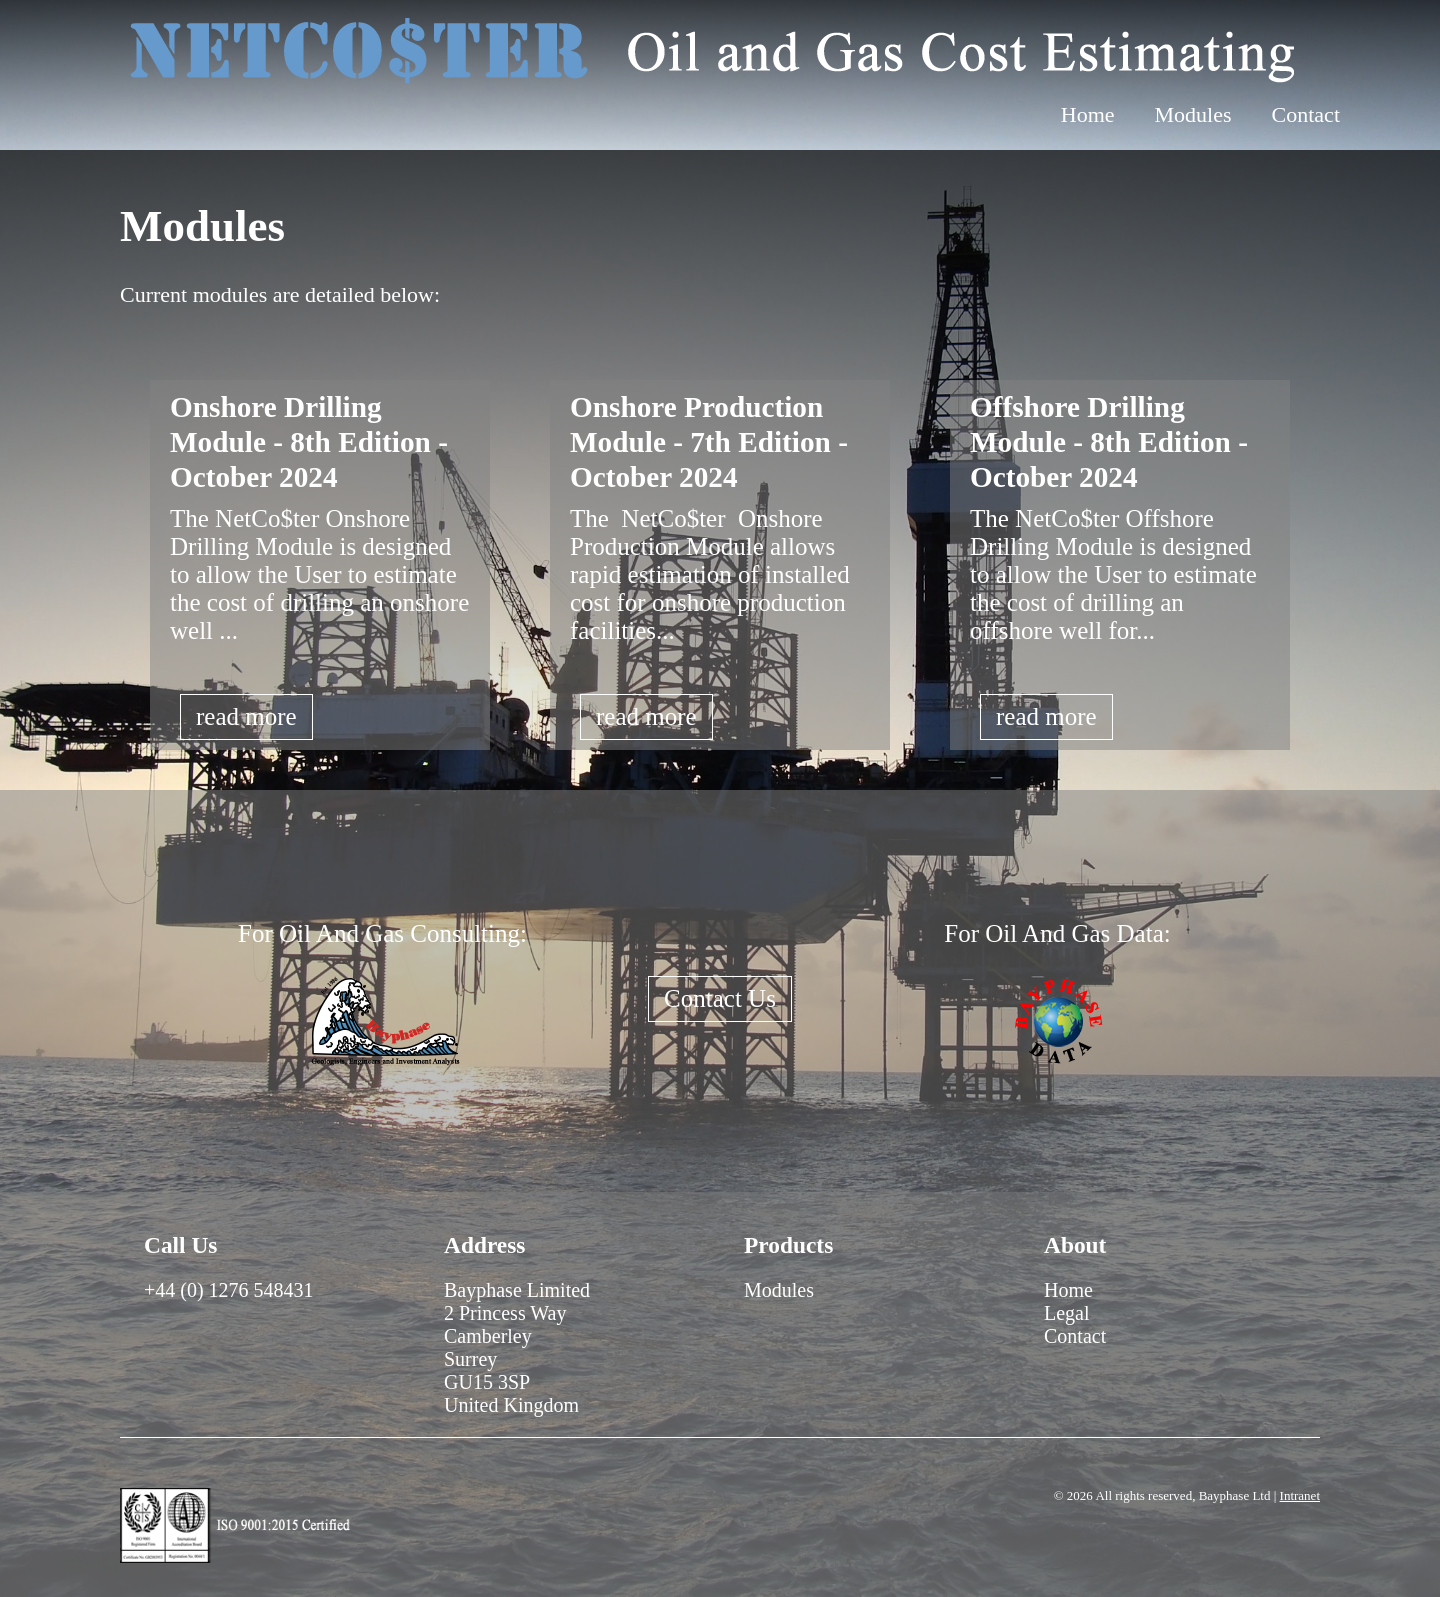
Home (1088, 114)
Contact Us (720, 998)
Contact (1306, 114)
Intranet (1300, 1495)
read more (246, 716)
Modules (1193, 114)
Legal (1067, 1313)
